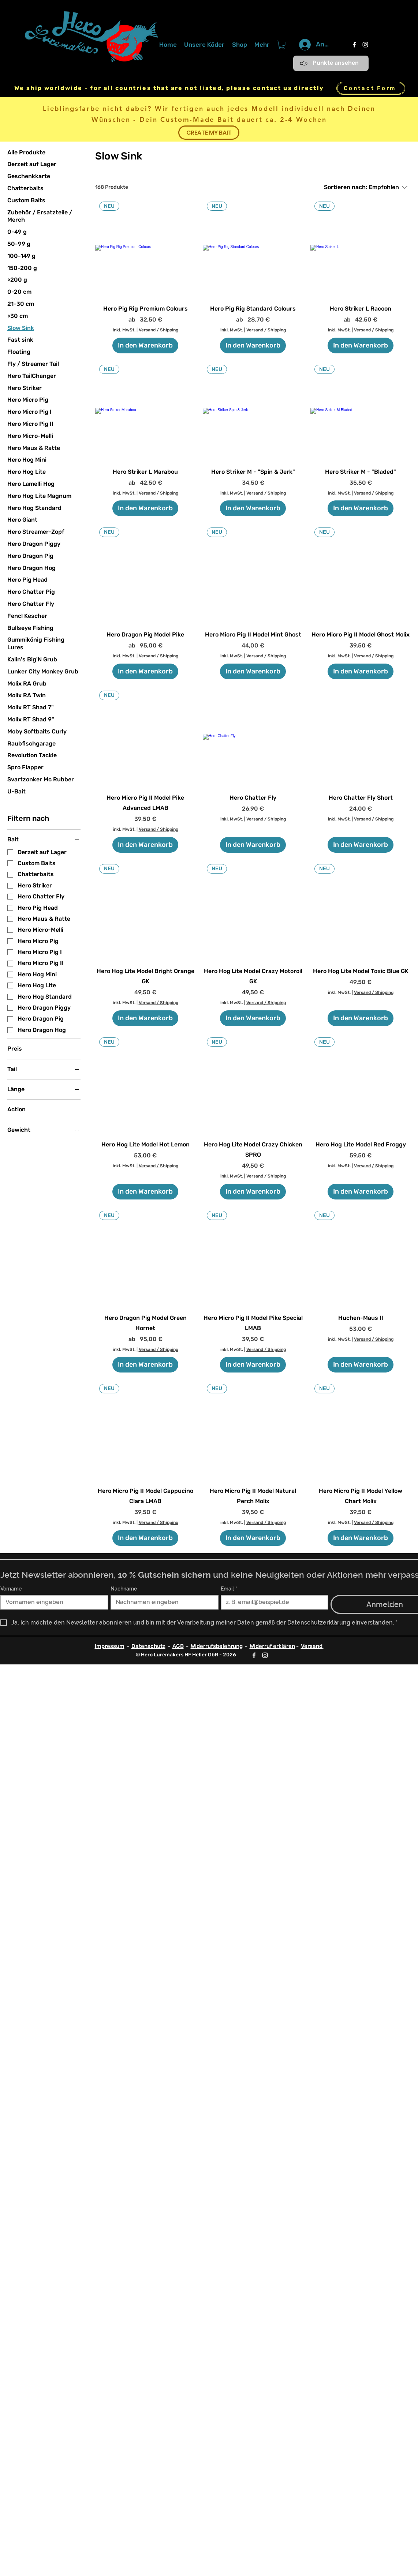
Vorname (11, 1589)
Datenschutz (148, 1646)
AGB (178, 1646)
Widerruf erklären (272, 1646)
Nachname (124, 1589)
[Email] (272, 1602)
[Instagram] (365, 44)
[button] (282, 45)
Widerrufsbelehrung (217, 1646)
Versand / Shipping (158, 330)
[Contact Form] (370, 88)
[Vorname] (52, 1602)
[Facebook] (354, 44)
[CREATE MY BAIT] (208, 132)
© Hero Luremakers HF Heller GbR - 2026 (186, 1655)
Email (229, 1589)
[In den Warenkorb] (145, 345)
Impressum (109, 1646)
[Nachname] (162, 1602)
